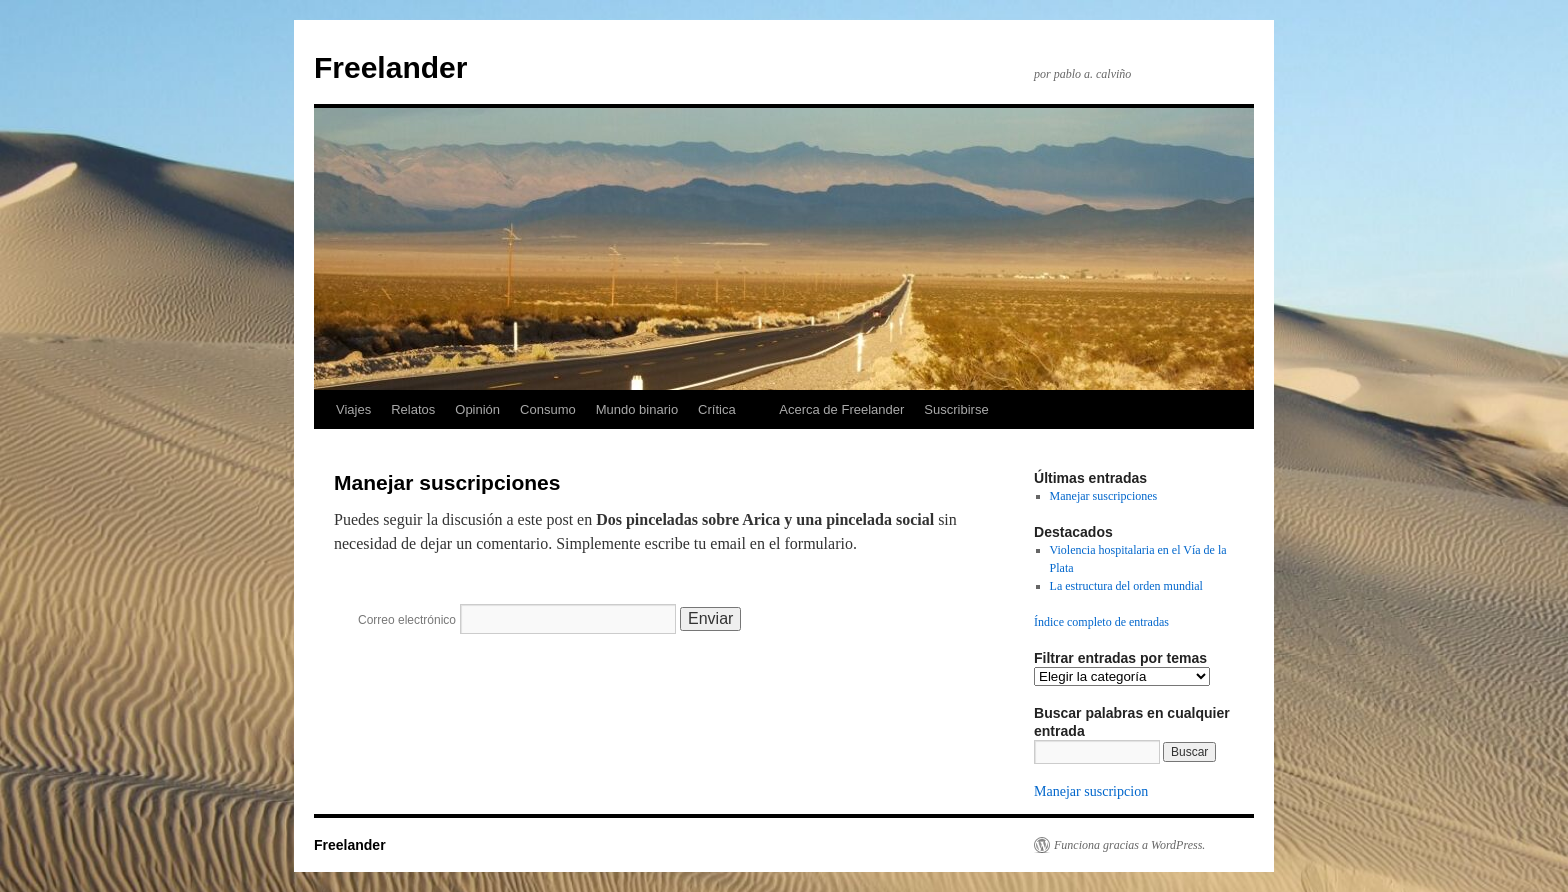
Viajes (353, 409)
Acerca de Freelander (841, 409)
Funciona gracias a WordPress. (1129, 845)
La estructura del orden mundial (1126, 586)
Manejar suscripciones (1104, 496)
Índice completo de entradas (1101, 622)
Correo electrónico (407, 620)
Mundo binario (637, 409)
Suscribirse (956, 409)
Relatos (413, 409)
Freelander (390, 67)
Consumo (548, 409)
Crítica (717, 409)
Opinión (477, 409)
